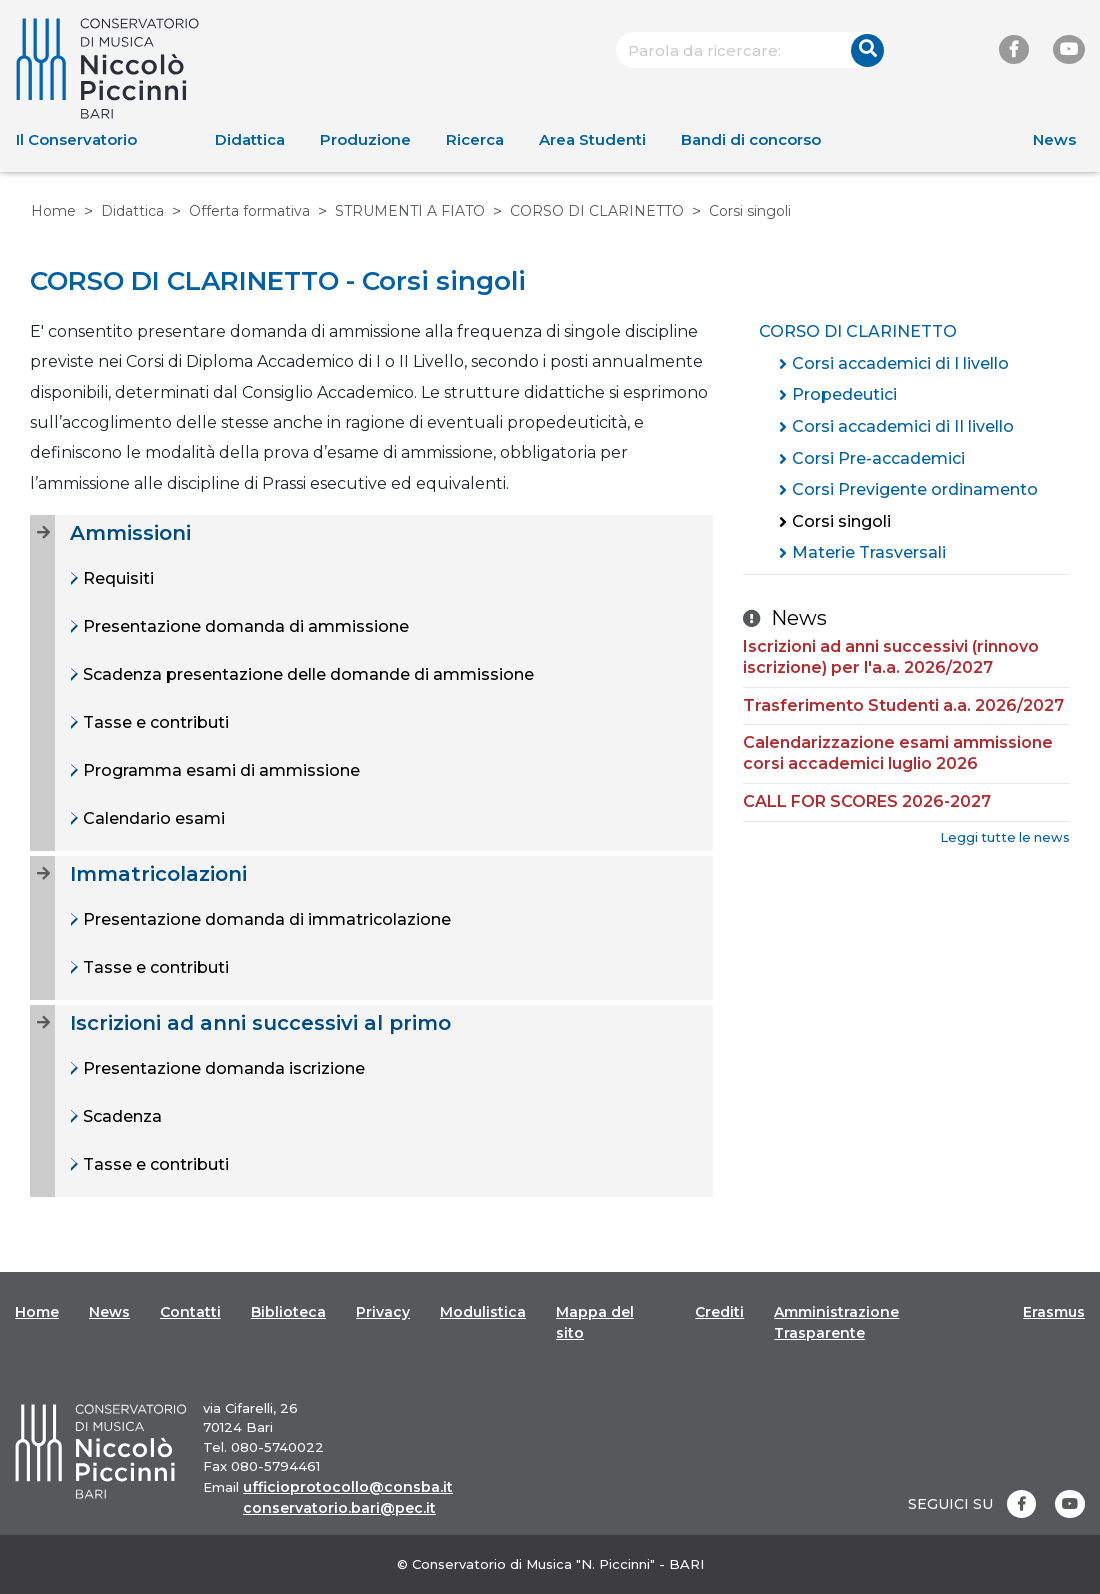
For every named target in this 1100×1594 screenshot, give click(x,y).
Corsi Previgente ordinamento (915, 489)
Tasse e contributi (154, 722)
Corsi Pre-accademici (878, 458)
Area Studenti (592, 139)
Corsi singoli (841, 521)
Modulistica (483, 1312)
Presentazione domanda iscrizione (222, 1068)
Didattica (250, 139)
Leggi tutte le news (1005, 837)
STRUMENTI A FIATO (410, 211)
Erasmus (1054, 1312)
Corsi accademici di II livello (903, 426)
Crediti (719, 1312)
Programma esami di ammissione (219, 770)
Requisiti (116, 578)
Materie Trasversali (869, 552)
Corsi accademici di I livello (900, 363)
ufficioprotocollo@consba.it (348, 1487)
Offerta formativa (249, 211)
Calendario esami (152, 818)
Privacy (383, 1312)
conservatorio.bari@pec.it (339, 1508)
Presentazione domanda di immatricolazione (265, 919)
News (1054, 139)
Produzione (365, 139)
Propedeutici (844, 394)
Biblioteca (288, 1312)
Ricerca (475, 139)
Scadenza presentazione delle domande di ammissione (306, 674)
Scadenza (120, 1116)
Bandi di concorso (751, 139)
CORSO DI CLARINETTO (597, 211)
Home (53, 211)
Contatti (190, 1312)
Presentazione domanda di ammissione (244, 626)
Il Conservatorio (76, 139)
